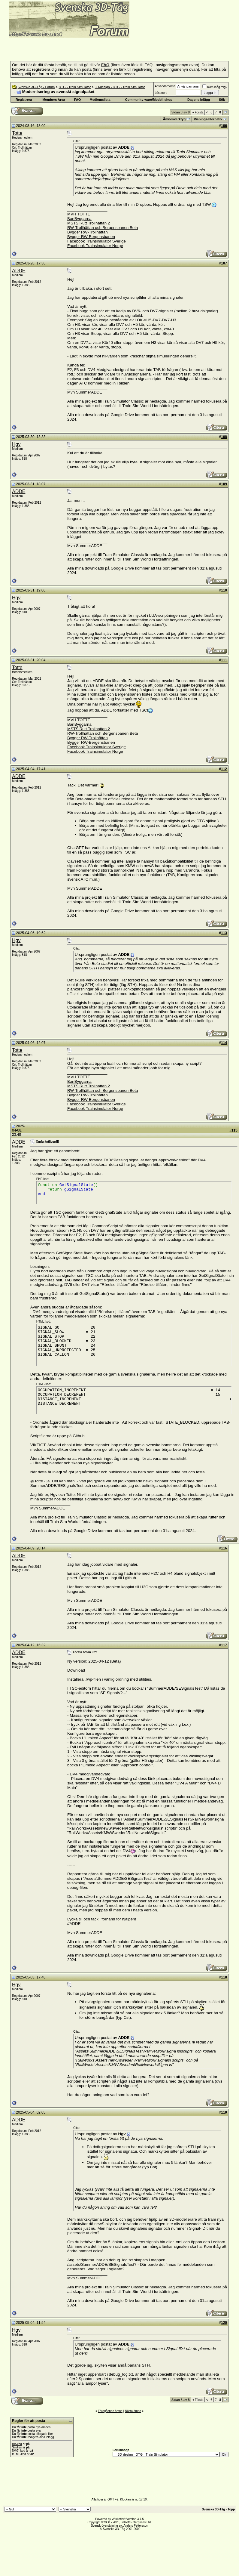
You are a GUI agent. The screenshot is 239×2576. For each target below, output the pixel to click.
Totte (17, 133)
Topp (231, 2509)
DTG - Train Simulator (75, 87)
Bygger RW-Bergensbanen (91, 236)
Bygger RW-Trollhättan (87, 232)
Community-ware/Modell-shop (148, 99)
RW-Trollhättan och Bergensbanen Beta (102, 227)
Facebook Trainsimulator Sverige (96, 241)
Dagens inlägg (198, 99)
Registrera (24, 99)
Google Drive (112, 156)
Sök (222, 99)
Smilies (17, 2447)
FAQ (77, 99)
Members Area (53, 99)
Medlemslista (100, 99)
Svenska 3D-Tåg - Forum (36, 87)
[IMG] (15, 2450)
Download (76, 1670)
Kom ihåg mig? (214, 87)
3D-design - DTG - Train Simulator (120, 87)
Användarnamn (165, 86)
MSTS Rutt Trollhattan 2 (88, 223)
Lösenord (161, 92)
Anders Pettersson (135, 2525)
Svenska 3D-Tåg (213, 2509)
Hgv (16, 444)
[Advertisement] (73, 48)
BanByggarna (79, 218)
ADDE (18, 270)
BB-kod (17, 2444)
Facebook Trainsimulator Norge (95, 245)
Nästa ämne (133, 2411)
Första (198, 112)
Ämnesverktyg (174, 119)
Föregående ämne (110, 2411)
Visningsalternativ (208, 119)
